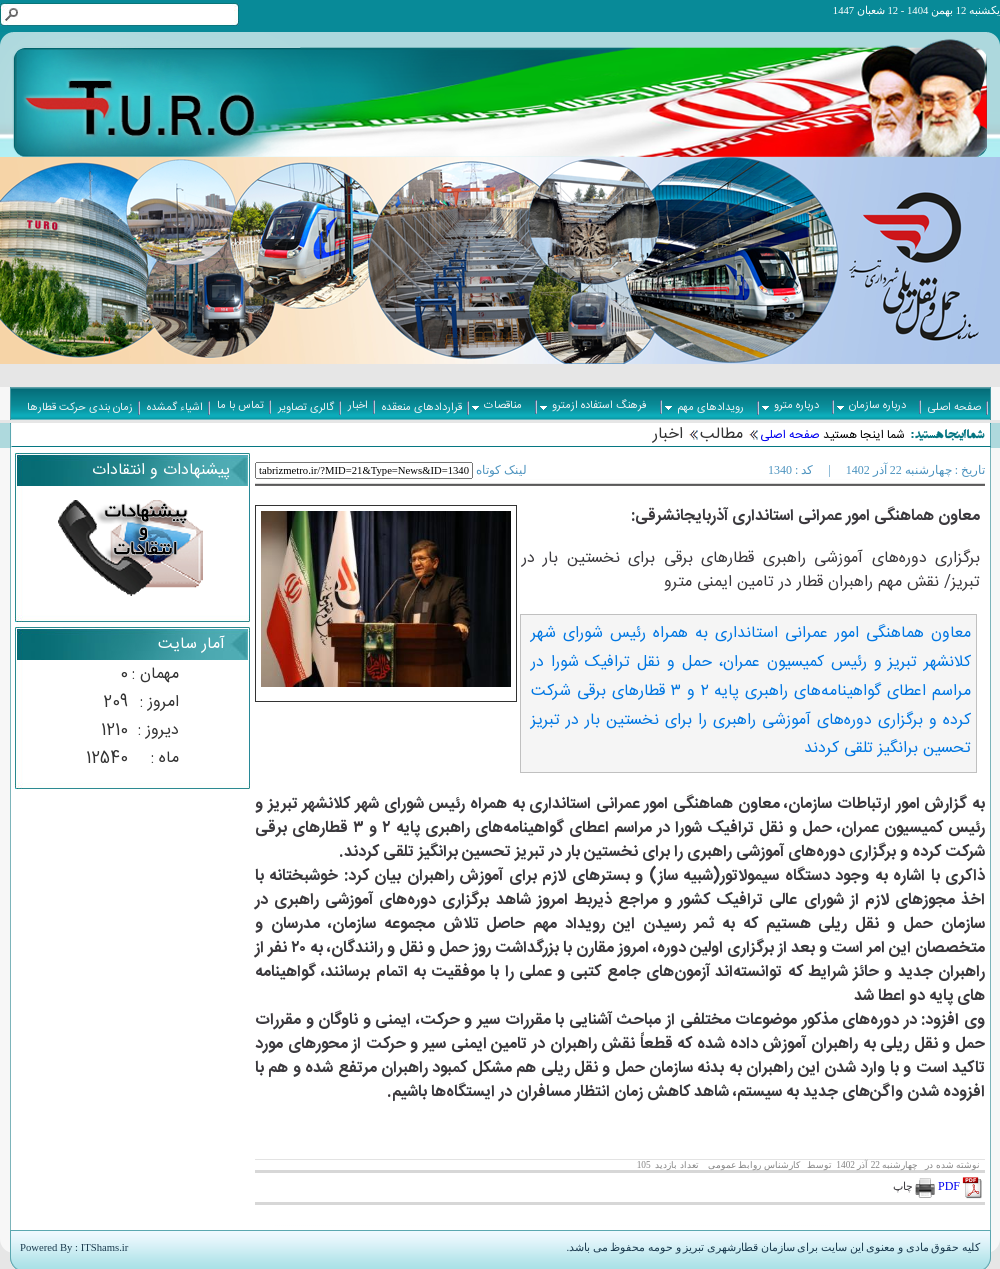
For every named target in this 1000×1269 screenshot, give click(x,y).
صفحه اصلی (790, 435)
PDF (961, 1186)
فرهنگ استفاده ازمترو (593, 406)
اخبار (668, 434)
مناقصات (497, 406)
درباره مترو (790, 406)
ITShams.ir (105, 1247)
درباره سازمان (871, 406)
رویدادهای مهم (704, 408)
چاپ (914, 1186)
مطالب (721, 434)
